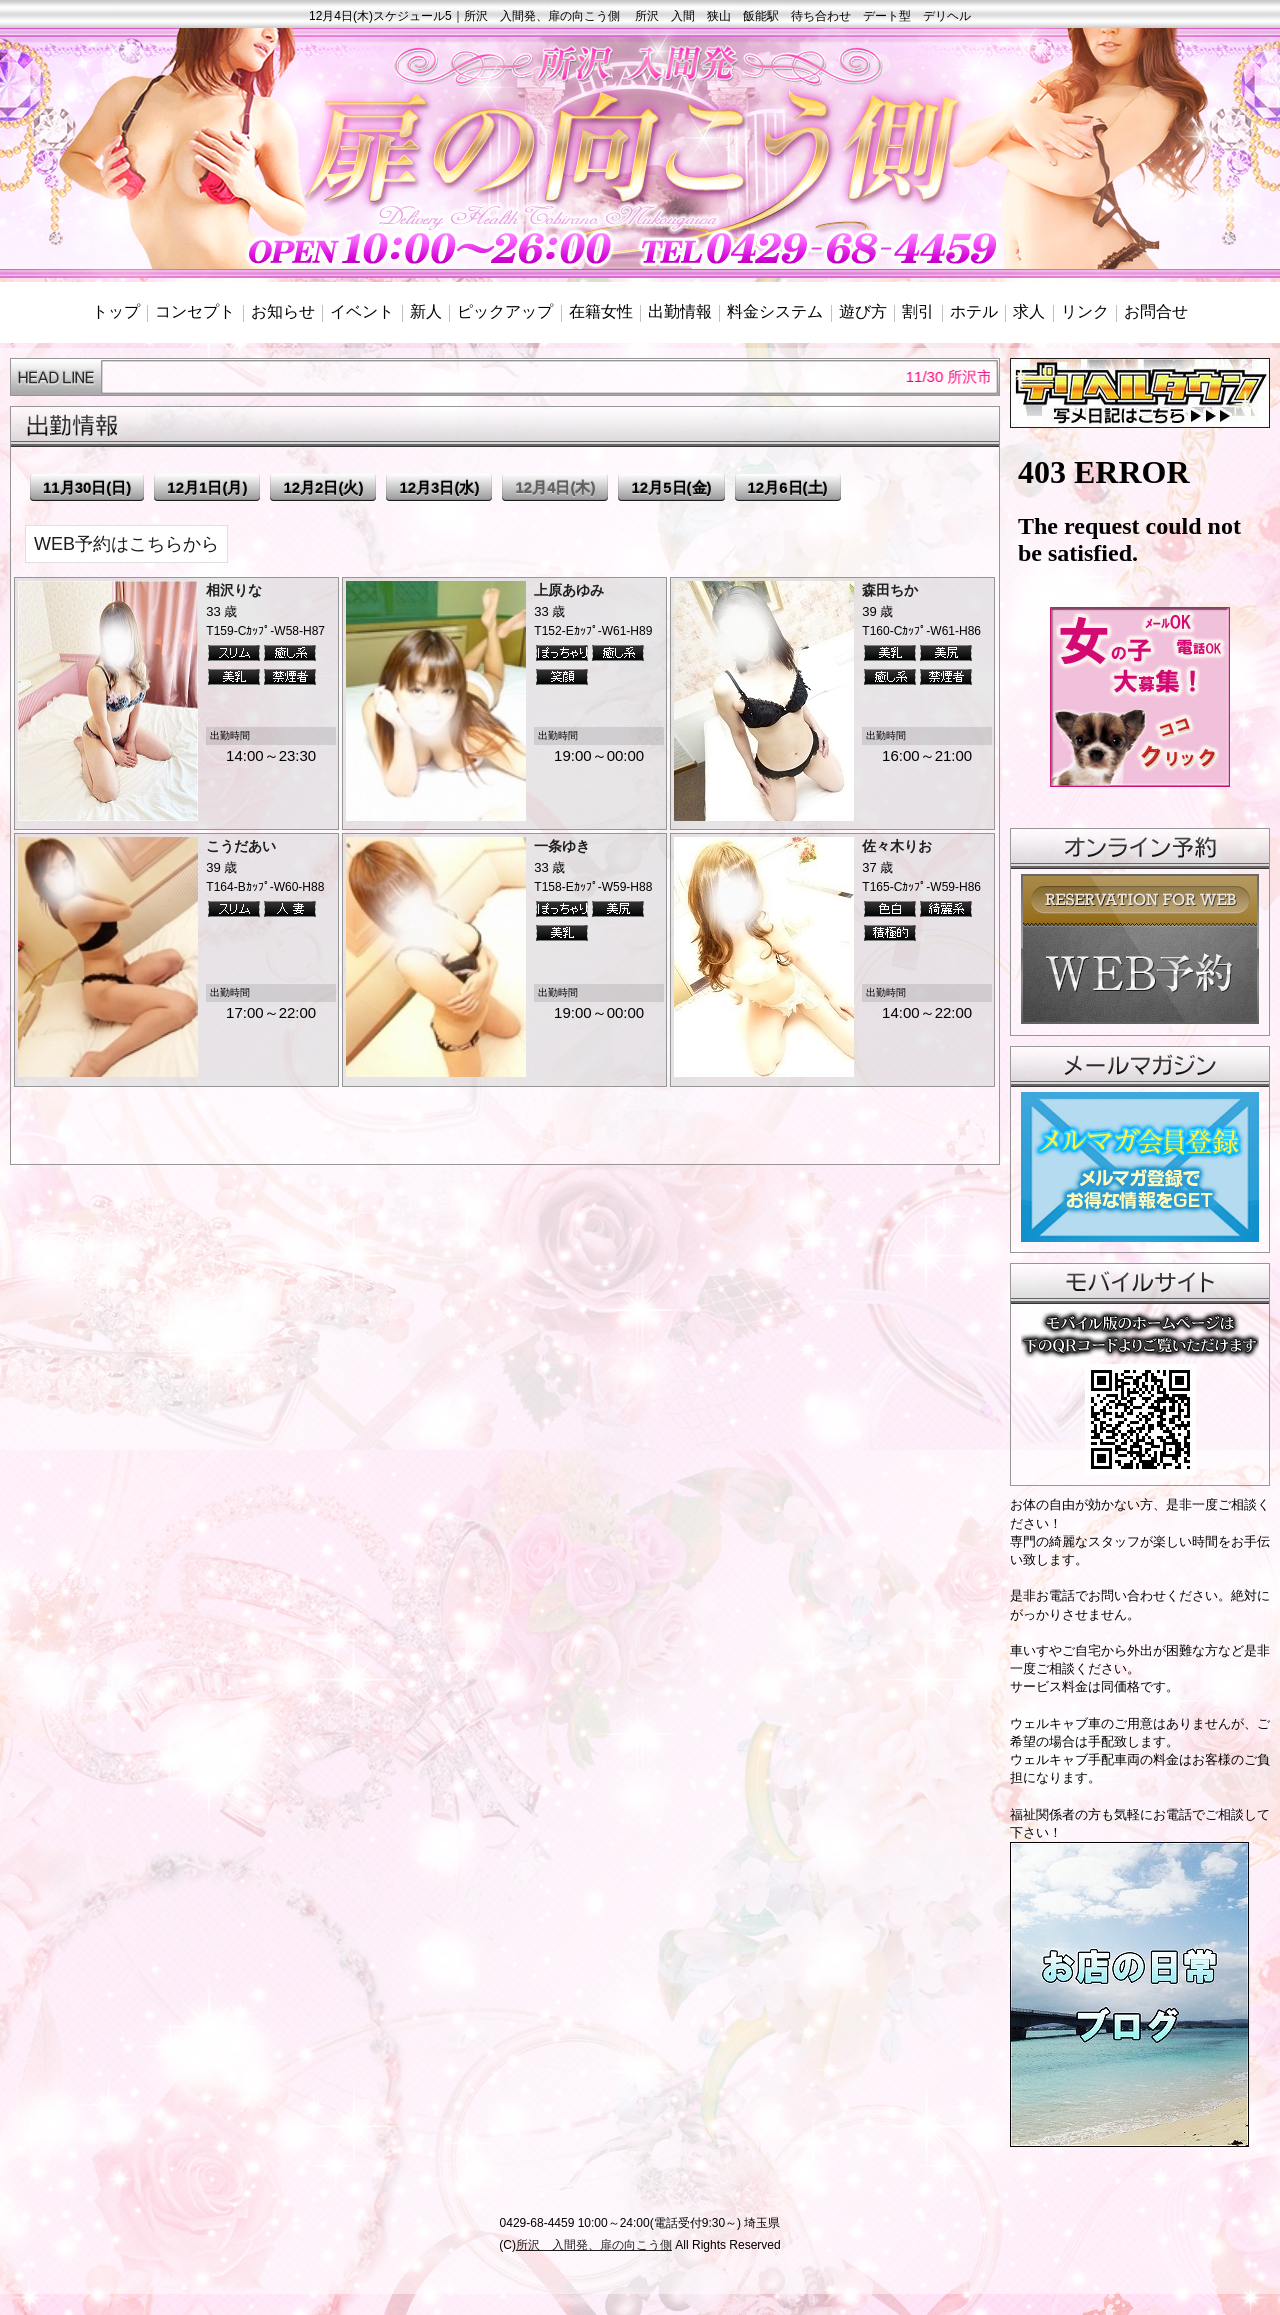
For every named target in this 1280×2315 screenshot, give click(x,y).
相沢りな (234, 590)
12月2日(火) (323, 487)
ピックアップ (505, 311)
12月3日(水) (439, 487)
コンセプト (195, 311)
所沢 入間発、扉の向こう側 (594, 2245)
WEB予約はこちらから (126, 544)
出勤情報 (680, 311)
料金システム (775, 311)
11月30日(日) (87, 487)
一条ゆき (562, 846)
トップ (116, 311)
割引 (918, 311)
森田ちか (890, 590)
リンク (1085, 311)
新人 (426, 311)
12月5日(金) (671, 487)
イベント (362, 311)
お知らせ (283, 311)
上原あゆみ (569, 590)
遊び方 (863, 311)
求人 (1029, 311)
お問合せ (1156, 311)
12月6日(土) (788, 487)
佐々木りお (897, 846)
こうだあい (241, 846)
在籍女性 (601, 311)
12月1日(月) (207, 487)
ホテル (974, 311)
